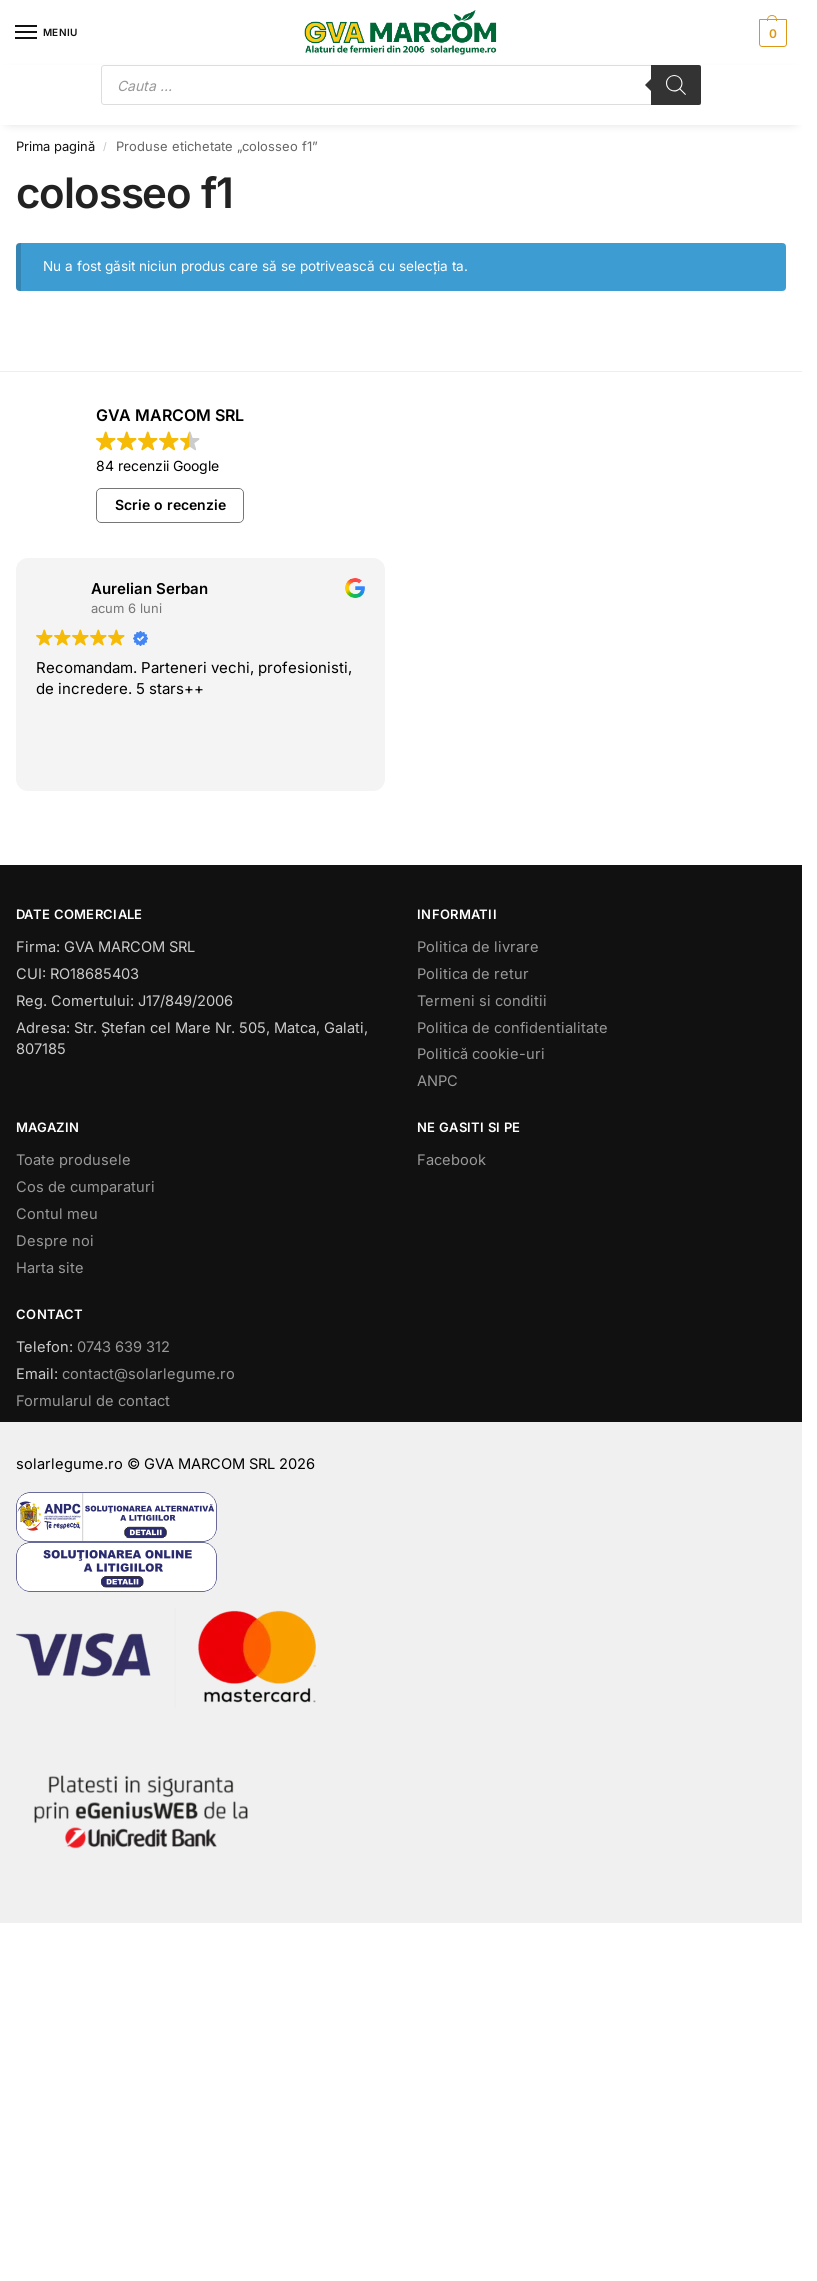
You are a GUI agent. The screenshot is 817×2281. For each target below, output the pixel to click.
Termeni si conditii (482, 1001)
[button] (770, 33)
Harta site (50, 1268)
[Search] (676, 85)
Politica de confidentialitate (512, 1028)
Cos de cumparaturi (85, 1187)
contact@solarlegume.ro (148, 1374)
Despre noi (55, 1241)
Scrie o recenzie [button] (170, 504)
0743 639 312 (123, 1347)
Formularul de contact (93, 1401)
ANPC (437, 1081)
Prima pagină (55, 146)
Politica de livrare (478, 947)
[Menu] (45, 33)
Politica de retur (473, 974)
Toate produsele (73, 1160)
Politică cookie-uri (481, 1054)
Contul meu (57, 1214)
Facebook (451, 1160)
